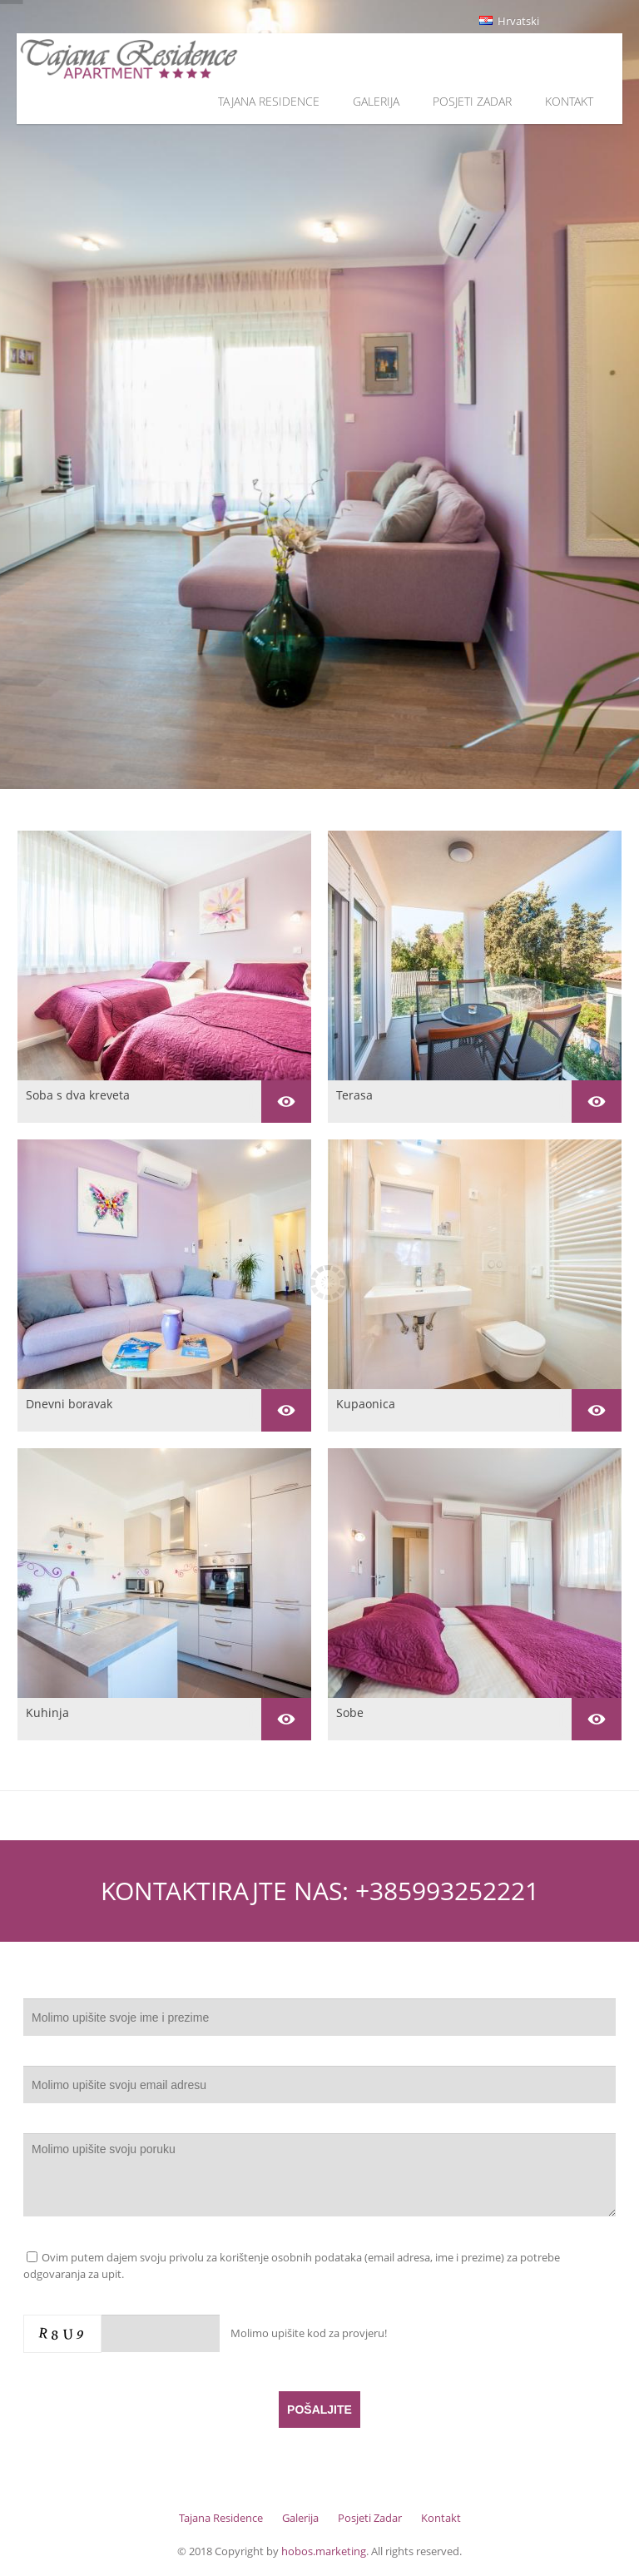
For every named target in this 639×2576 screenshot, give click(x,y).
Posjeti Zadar (472, 101)
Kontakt (569, 101)
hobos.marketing (323, 2551)
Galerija (376, 101)
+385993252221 (447, 1891)
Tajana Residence (269, 101)
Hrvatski (509, 20)
